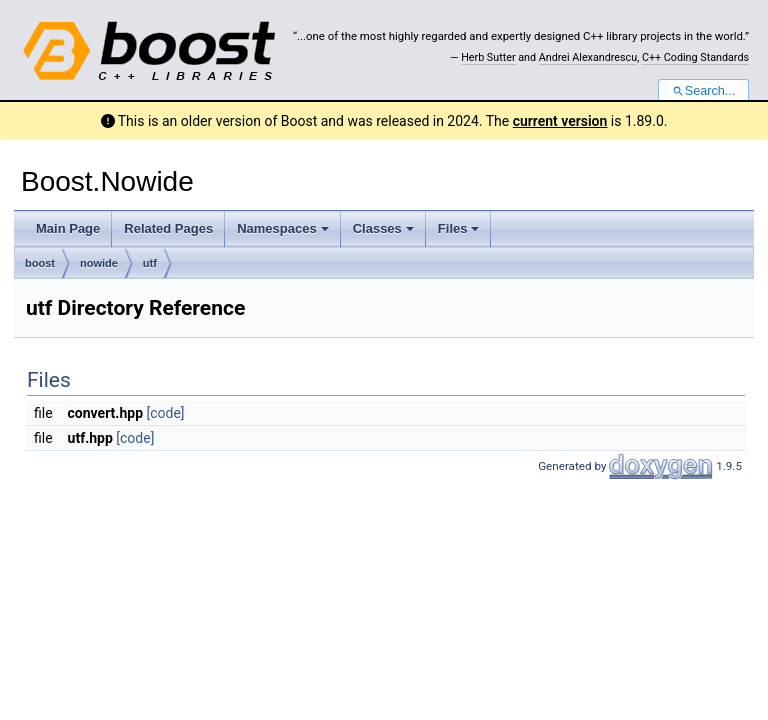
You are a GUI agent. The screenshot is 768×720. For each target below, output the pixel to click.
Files (459, 228)
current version (560, 121)
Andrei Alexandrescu (588, 57)
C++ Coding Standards (695, 57)
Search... (703, 91)
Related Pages (168, 228)
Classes (383, 228)
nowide (99, 263)
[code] (166, 413)
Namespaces (283, 228)
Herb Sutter (488, 57)
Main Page (68, 228)
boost (40, 263)
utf (150, 263)
